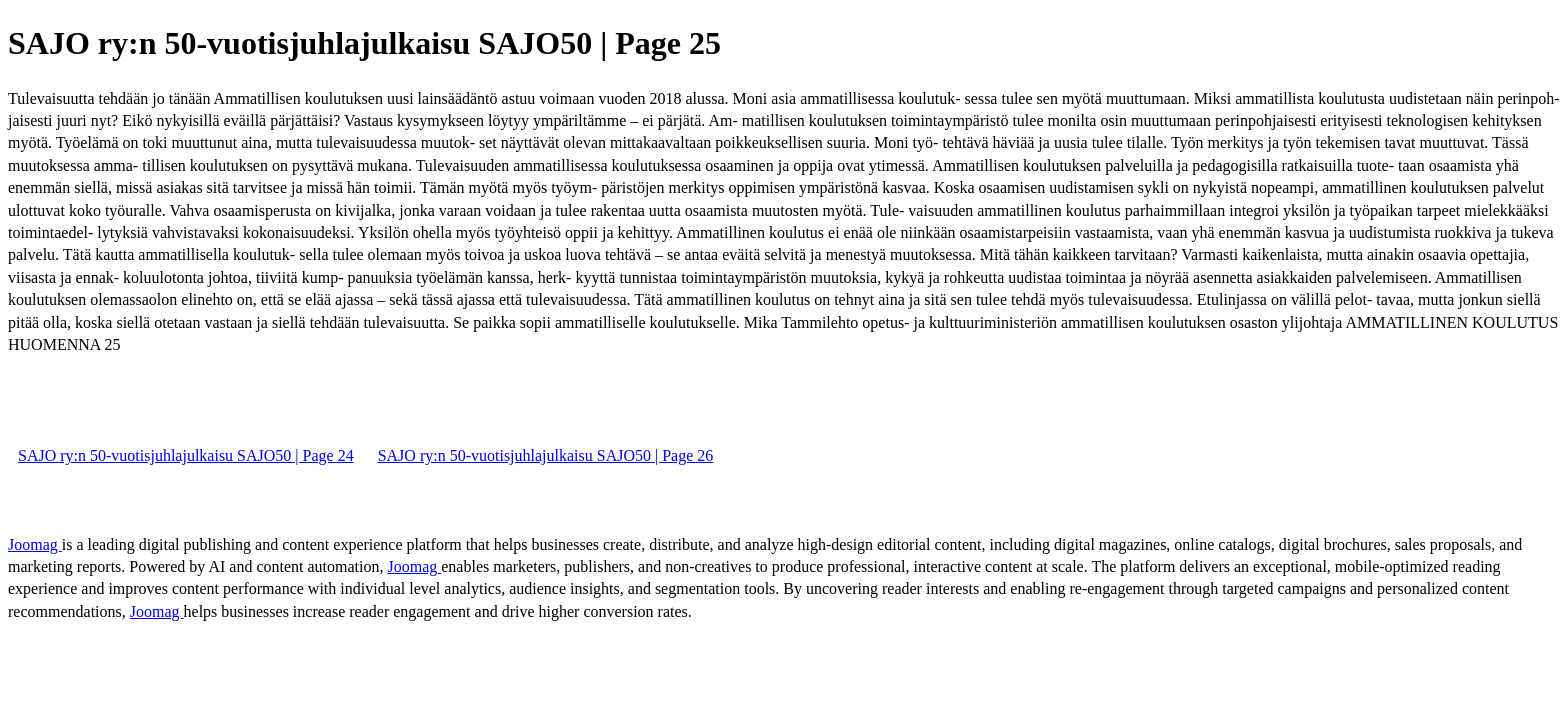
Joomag (35, 544)
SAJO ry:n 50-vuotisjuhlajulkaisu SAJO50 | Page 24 (186, 455)
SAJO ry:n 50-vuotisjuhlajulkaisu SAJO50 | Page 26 (546, 455)
